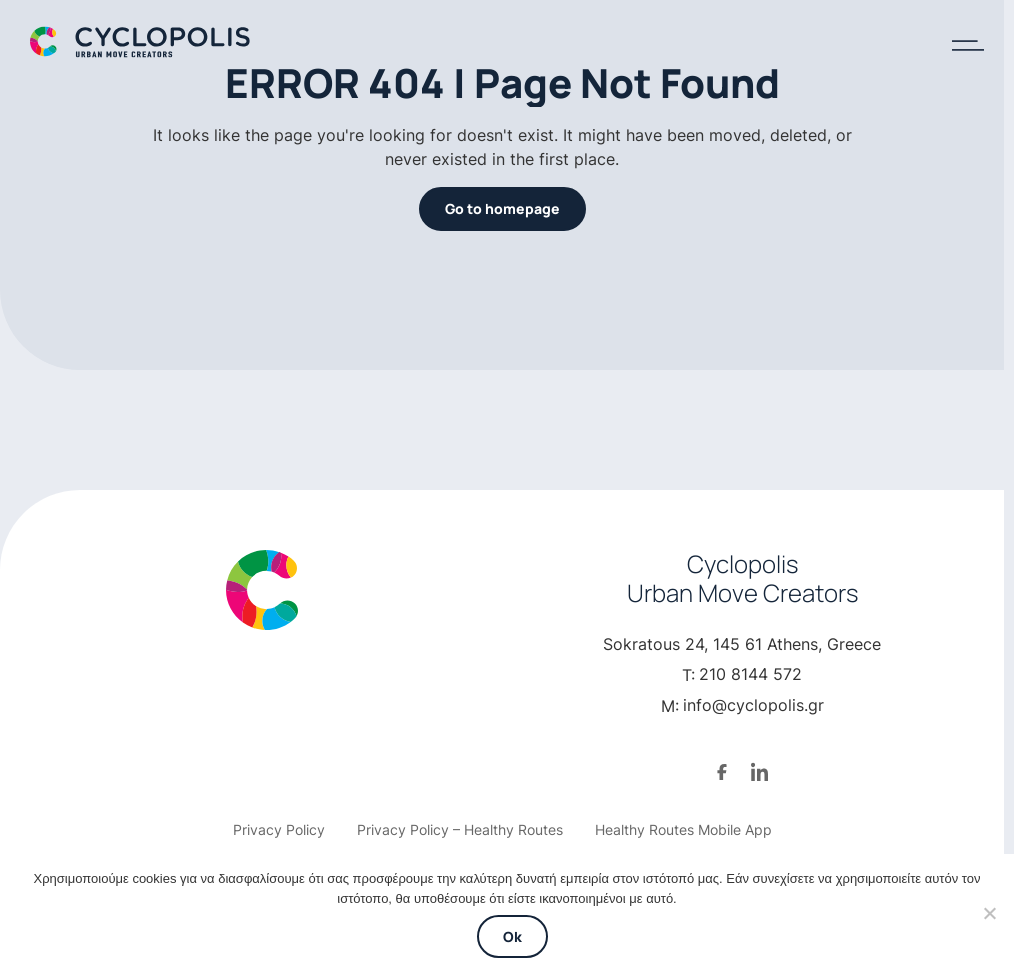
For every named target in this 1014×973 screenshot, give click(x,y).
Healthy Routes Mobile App (683, 829)
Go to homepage (502, 208)
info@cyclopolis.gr (753, 705)
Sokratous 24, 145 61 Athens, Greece (742, 644)
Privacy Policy (279, 829)
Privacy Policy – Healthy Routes (460, 829)
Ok (512, 936)
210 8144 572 (750, 674)
